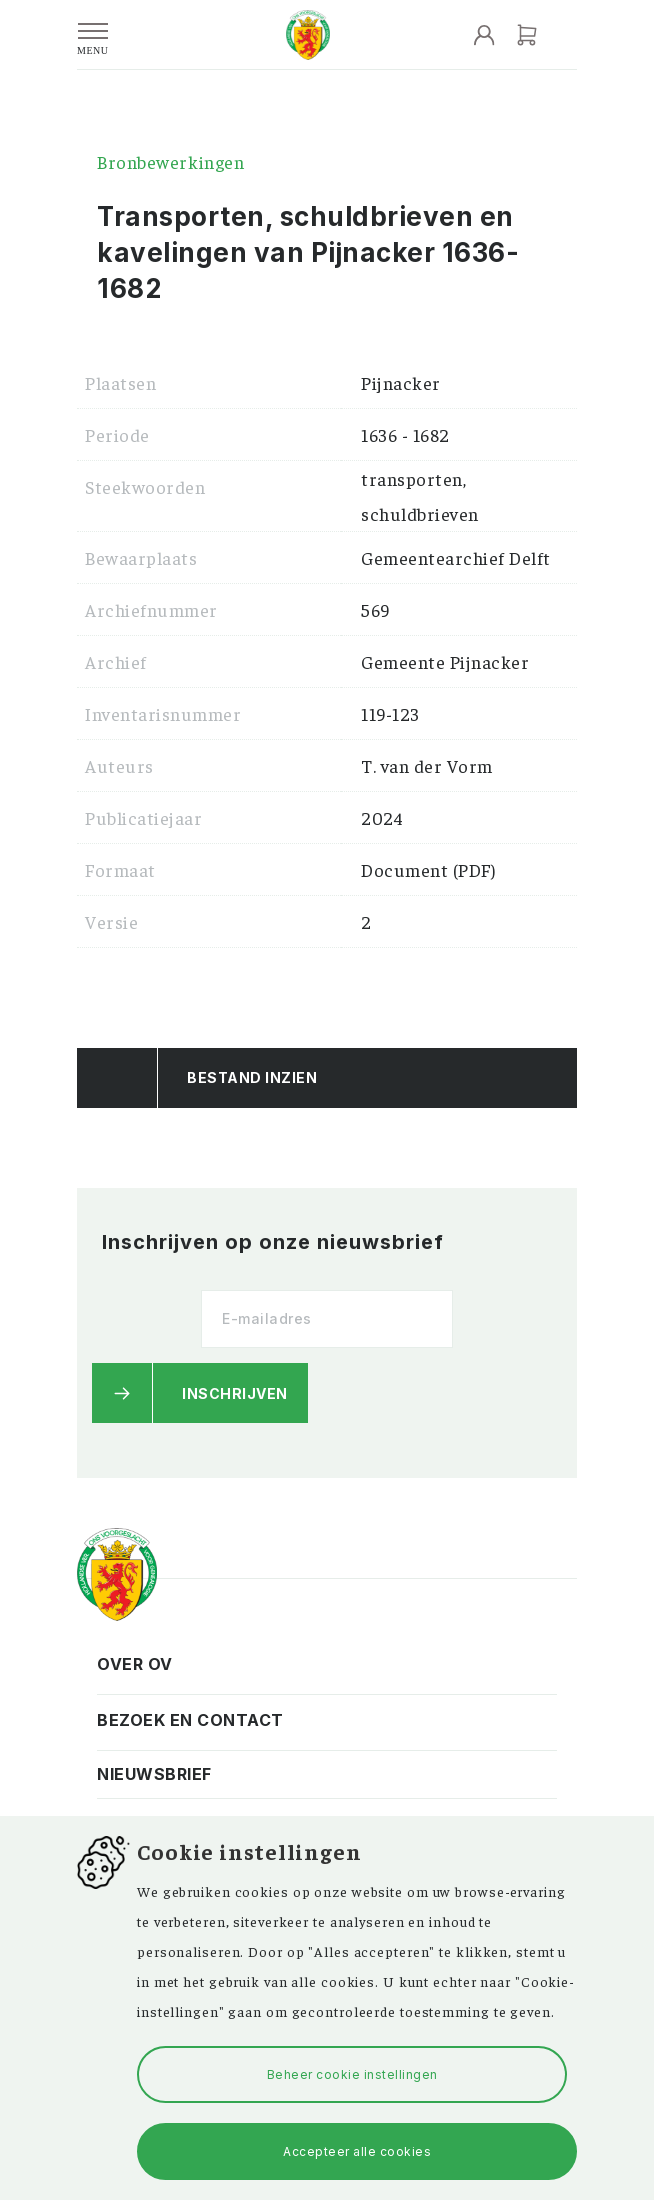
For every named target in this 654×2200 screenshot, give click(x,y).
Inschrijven (235, 1393)
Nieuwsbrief (154, 1774)
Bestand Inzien (252, 1077)
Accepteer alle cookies (357, 2151)
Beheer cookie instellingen (352, 2074)
